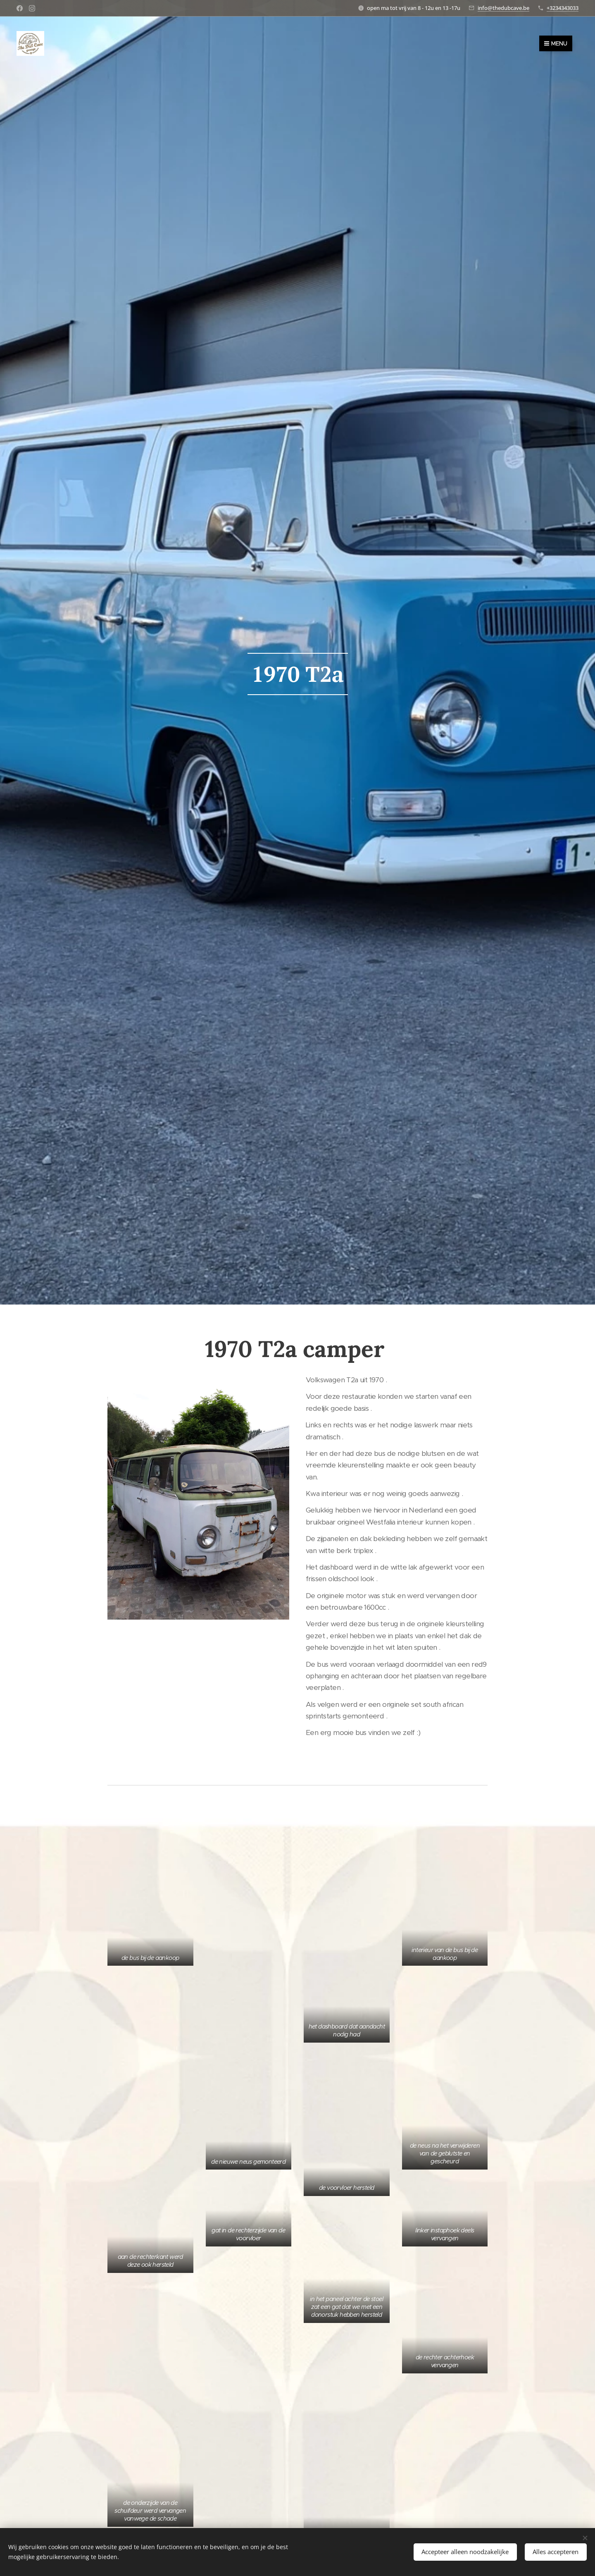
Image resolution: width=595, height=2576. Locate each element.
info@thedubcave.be (503, 8)
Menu (555, 43)
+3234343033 (562, 8)
